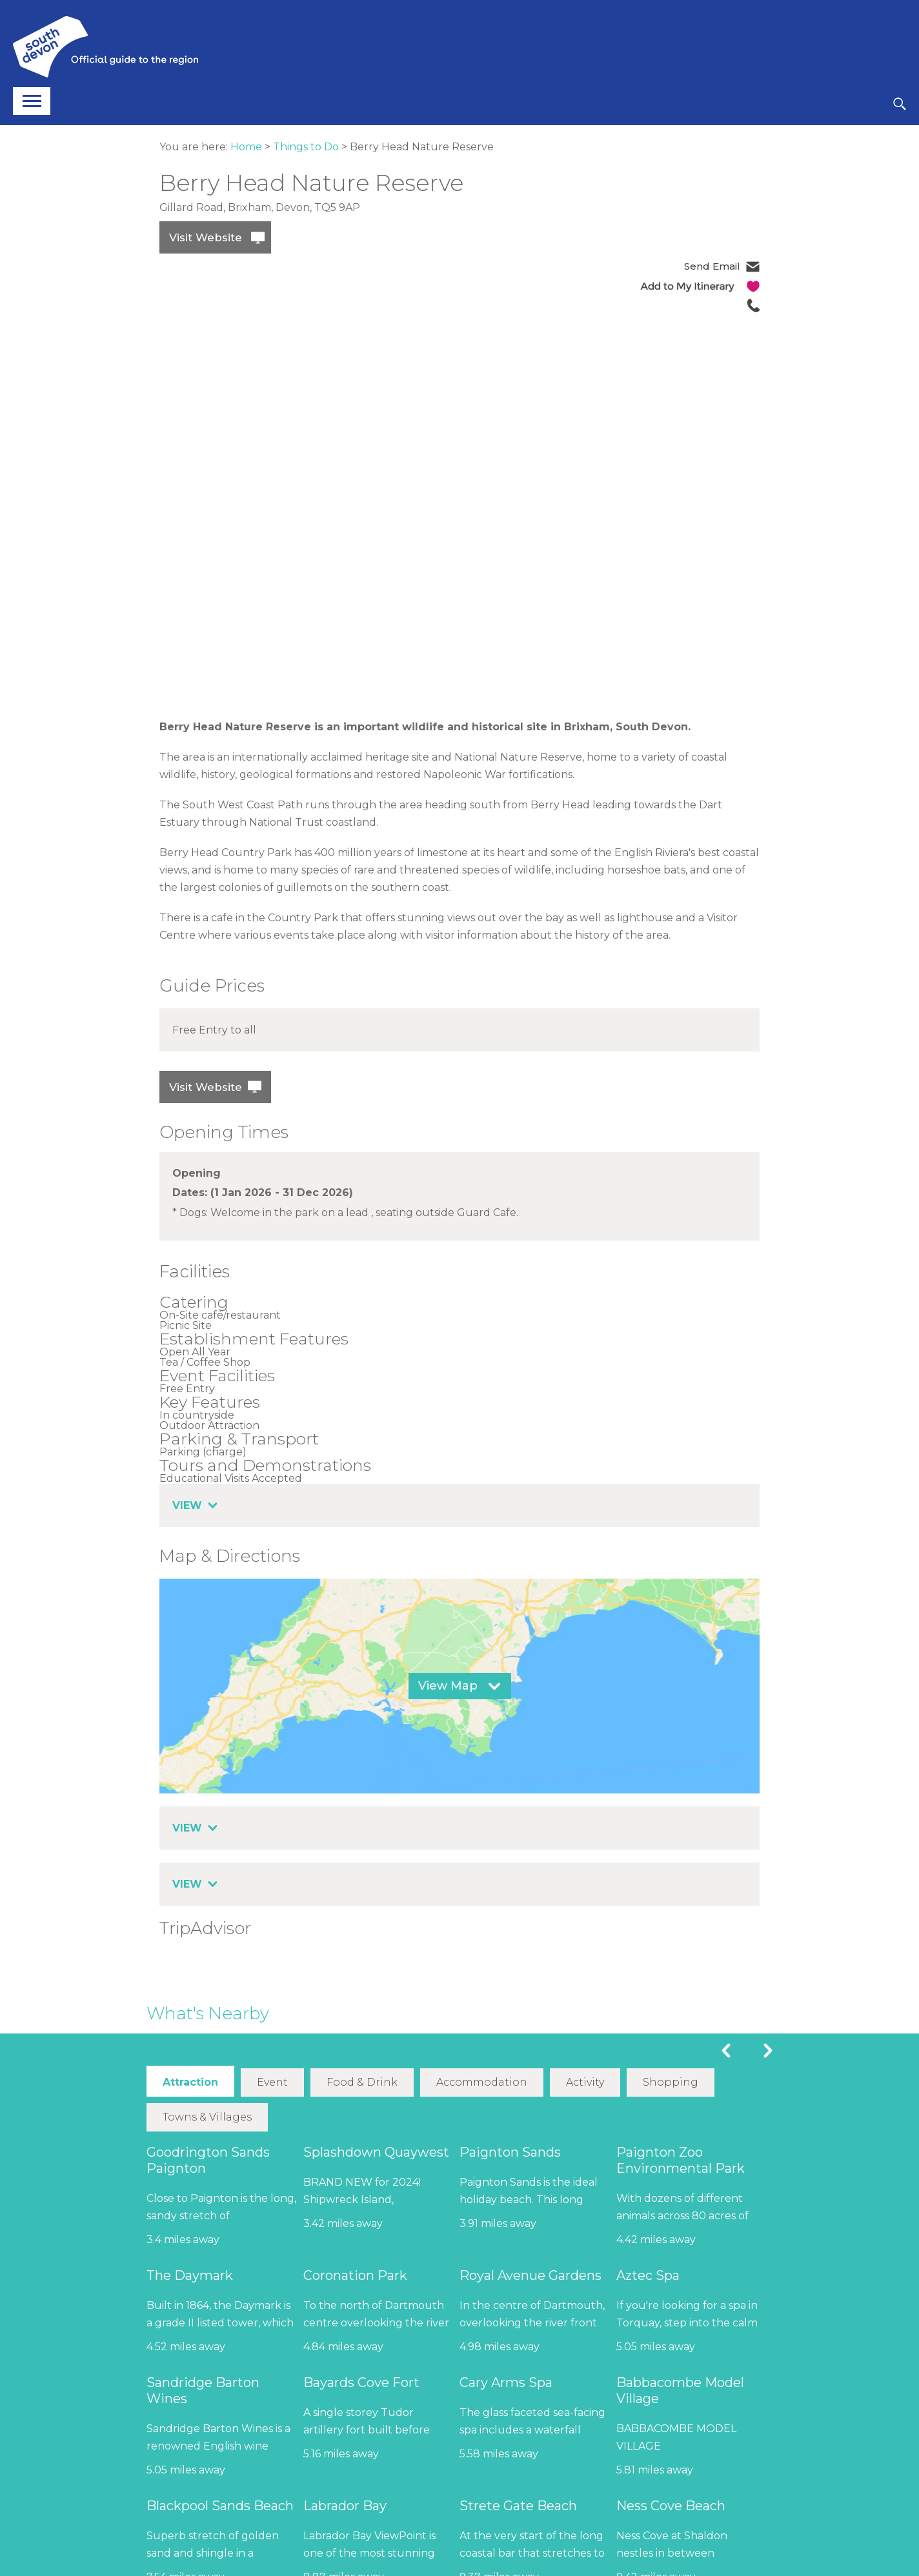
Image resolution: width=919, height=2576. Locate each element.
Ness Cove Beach (670, 2505)
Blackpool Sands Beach (220, 2505)
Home (246, 147)
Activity (584, 2082)
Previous (726, 2050)
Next (768, 2050)
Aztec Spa (648, 2274)
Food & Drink (362, 2082)
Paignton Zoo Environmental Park (680, 2159)
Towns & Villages (207, 2116)
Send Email (712, 266)
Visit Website (205, 237)
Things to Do (306, 147)
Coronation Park (355, 2274)
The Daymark (189, 2274)
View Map (448, 1686)
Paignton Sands (510, 2151)
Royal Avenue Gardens (530, 2274)
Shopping (670, 2082)
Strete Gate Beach (518, 2505)
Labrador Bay (345, 2505)
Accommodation (481, 2082)
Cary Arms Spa (505, 2382)
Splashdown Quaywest (376, 2151)
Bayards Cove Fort (361, 2382)
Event (272, 2082)
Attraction (190, 2082)
